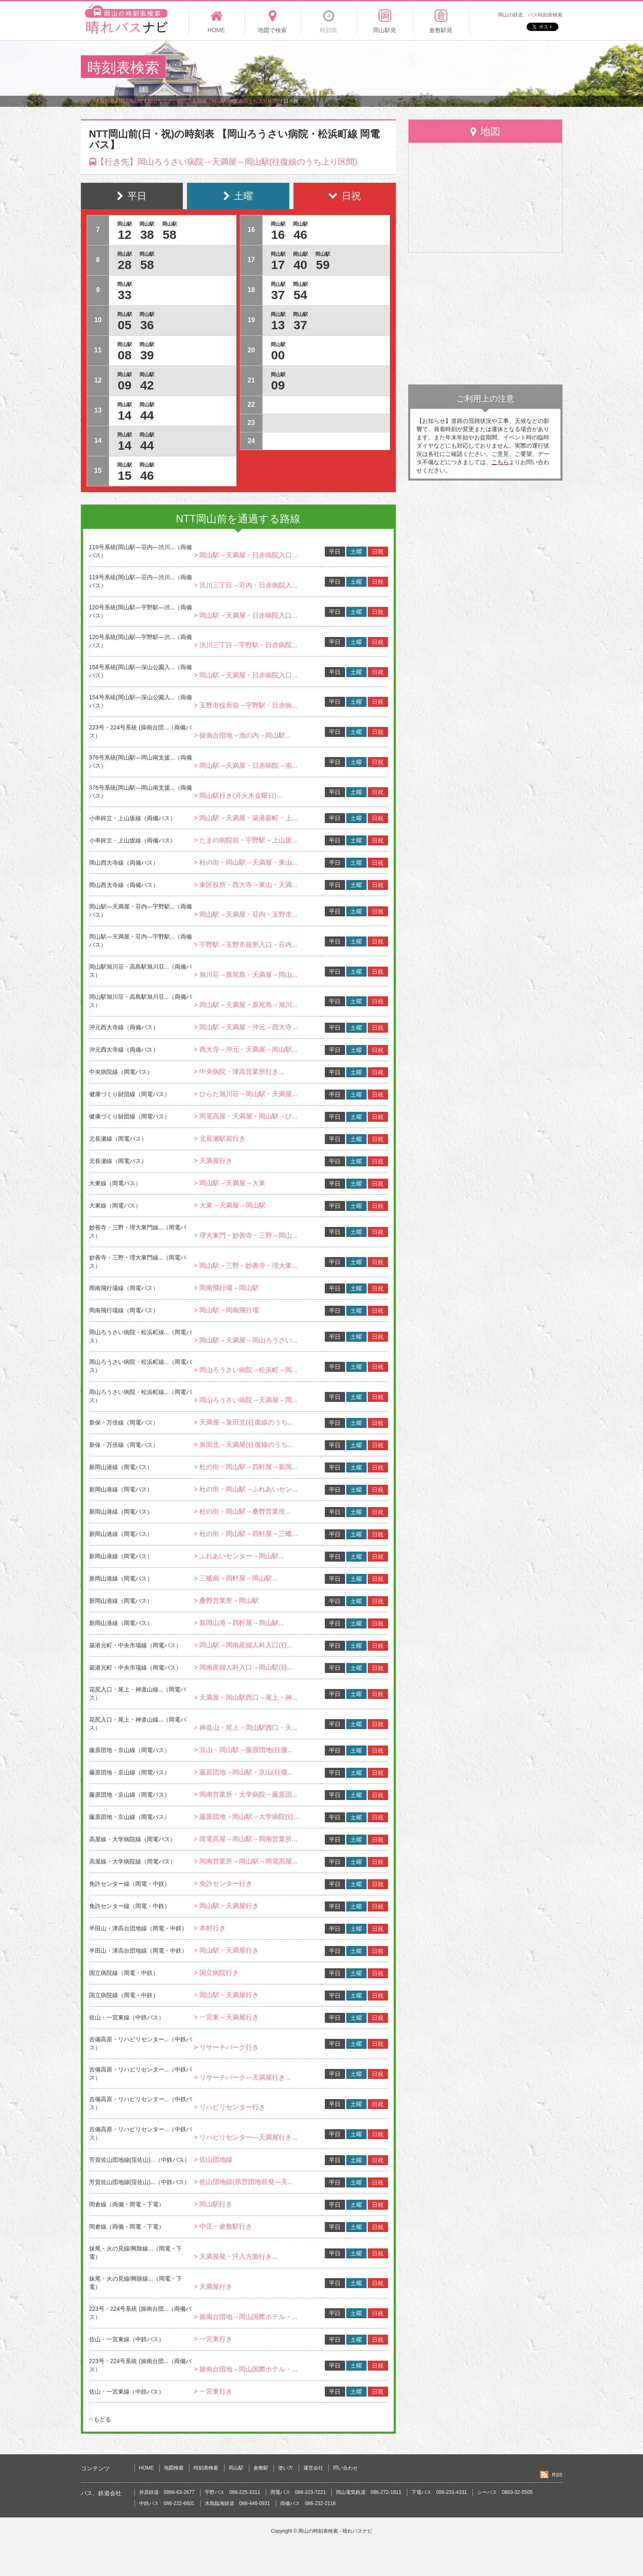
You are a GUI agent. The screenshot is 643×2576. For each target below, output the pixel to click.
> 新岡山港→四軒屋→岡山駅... (239, 1622)
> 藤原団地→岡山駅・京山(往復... (243, 1772)
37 (278, 295)
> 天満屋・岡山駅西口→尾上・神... (245, 1697)
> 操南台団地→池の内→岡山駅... (242, 735)
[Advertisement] (412, 67)
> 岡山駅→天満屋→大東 (229, 1183)
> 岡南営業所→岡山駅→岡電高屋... (245, 1861)
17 (278, 264)
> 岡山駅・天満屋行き (226, 1905)
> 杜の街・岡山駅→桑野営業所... (242, 1511)
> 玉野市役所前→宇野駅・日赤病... (245, 705)
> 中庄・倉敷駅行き (223, 2226)
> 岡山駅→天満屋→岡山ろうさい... (245, 1340)
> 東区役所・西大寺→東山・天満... (245, 884)
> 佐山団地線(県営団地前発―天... (243, 2181)
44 (147, 415)
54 (300, 295)
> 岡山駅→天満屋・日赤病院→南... (245, 765)
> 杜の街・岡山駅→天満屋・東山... (245, 862)
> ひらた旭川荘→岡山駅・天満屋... (245, 1093)
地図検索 (174, 2468)
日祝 (377, 551)
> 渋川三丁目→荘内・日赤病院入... (245, 585)
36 (147, 325)
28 (124, 264)
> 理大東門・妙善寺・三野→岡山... (245, 1235)
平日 (334, 551)
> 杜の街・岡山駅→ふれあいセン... (245, 1489)
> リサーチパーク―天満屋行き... (242, 2077)
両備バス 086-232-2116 (308, 2503)
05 (124, 325)
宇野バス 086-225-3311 (232, 2492)
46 (147, 475)
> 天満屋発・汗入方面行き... (235, 2256)
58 (169, 234)
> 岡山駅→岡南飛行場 (226, 1310)
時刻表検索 (206, 2468)
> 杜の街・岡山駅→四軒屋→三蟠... (245, 1533)
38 (147, 234)
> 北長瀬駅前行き (220, 1138)
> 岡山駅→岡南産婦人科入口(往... (243, 1645)
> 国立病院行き (216, 1972)
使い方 (285, 2468)
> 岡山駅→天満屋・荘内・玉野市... (245, 914)
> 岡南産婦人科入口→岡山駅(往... (243, 1667)
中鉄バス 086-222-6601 (167, 2503)
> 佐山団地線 (213, 2159)
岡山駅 (236, 2468)
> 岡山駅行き (213, 2204)
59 (323, 264)
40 (300, 264)
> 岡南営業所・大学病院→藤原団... (245, 1794)
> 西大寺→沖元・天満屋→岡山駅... (245, 1049)
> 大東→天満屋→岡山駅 (229, 1205)
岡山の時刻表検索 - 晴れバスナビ (335, 2531)
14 (124, 415)
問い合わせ (345, 2468)
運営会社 (313, 2468)
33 (124, 295)
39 (147, 355)
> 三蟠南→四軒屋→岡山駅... (235, 1578)
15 (124, 475)
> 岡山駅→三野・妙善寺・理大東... (245, 1265)
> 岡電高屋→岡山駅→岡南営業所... (245, 1838)
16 (278, 234)
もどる (100, 2419)
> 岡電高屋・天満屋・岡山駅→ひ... (245, 1116)
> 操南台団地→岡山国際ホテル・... (245, 2316)
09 (124, 385)
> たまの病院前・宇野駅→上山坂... (245, 840)
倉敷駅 (260, 2468)
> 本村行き (210, 1928)
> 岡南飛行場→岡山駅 (226, 1287)
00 (278, 355)
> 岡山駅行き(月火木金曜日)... (238, 795)
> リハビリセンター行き (229, 2107)
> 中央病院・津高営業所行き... (239, 1071)
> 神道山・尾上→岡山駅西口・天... (245, 1727)
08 (124, 355)
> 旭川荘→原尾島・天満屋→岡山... (245, 974)
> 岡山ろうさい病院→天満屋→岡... (245, 1400)
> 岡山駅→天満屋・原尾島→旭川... (245, 1004)
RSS (557, 2475)
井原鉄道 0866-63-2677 (167, 2492)
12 (124, 234)
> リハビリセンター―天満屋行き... (245, 2137)
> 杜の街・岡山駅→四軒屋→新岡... (245, 1466)
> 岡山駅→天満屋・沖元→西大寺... (245, 1027)
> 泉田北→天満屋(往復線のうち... (243, 1444)
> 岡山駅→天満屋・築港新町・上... (245, 817)
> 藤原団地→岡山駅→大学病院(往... (246, 1816)
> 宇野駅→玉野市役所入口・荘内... (245, 944)
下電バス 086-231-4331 (439, 2492)
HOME (146, 2468)
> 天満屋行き (213, 1160)
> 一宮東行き (213, 2338)
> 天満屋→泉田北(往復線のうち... (243, 1422)
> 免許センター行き (223, 1883)
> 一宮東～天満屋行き (226, 2017)
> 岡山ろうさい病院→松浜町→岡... (245, 1369)
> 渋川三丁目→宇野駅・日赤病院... (245, 645)
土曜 (356, 551)
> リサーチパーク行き (226, 2047)
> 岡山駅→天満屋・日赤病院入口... (245, 555)
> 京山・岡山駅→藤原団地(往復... (243, 1749)
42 (147, 385)
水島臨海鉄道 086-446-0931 (237, 2503)
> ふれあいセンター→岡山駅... (239, 1555)
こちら (500, 462)
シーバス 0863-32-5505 (505, 2492)
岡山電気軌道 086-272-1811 (369, 2492)
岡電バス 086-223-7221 (298, 2492)
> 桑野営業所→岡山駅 (226, 1600)
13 (278, 325)
